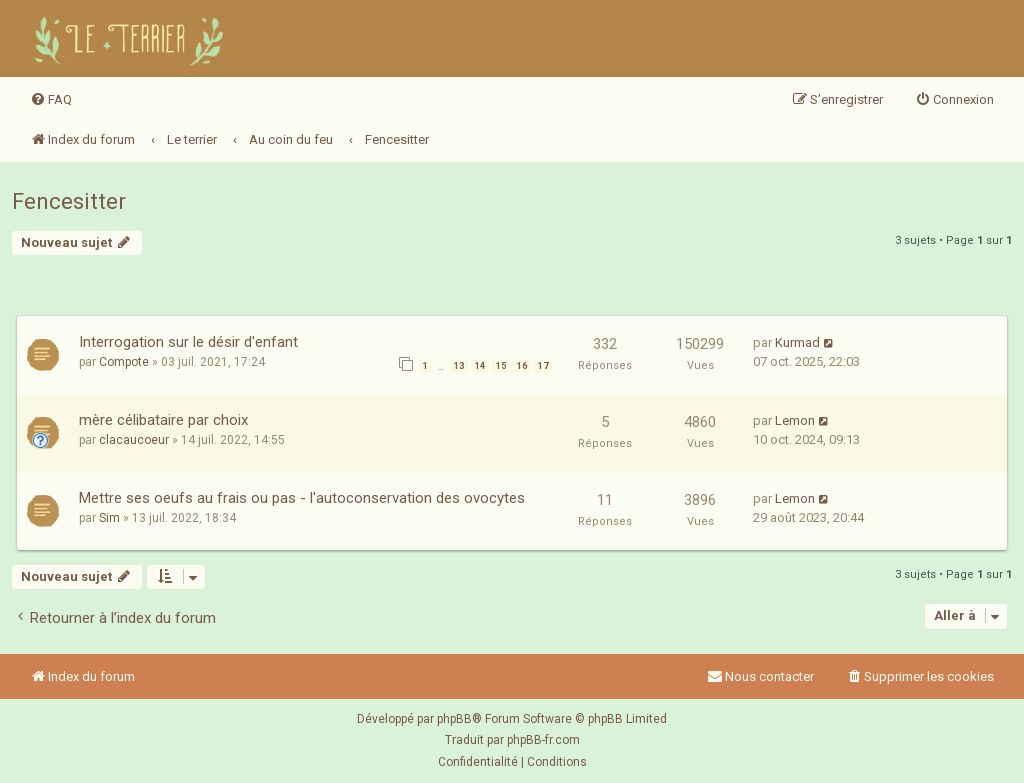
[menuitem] (51, 100)
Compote (124, 362)
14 (480, 366)
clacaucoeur (134, 440)
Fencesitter (69, 201)
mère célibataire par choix (163, 420)
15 (501, 366)
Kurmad (797, 342)
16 (522, 366)
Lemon (795, 420)
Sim (109, 518)
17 (543, 366)
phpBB (454, 719)
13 (459, 366)
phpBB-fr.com (543, 740)
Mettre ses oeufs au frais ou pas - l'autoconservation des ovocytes (302, 498)
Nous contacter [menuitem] (760, 676)
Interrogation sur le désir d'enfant (188, 342)
